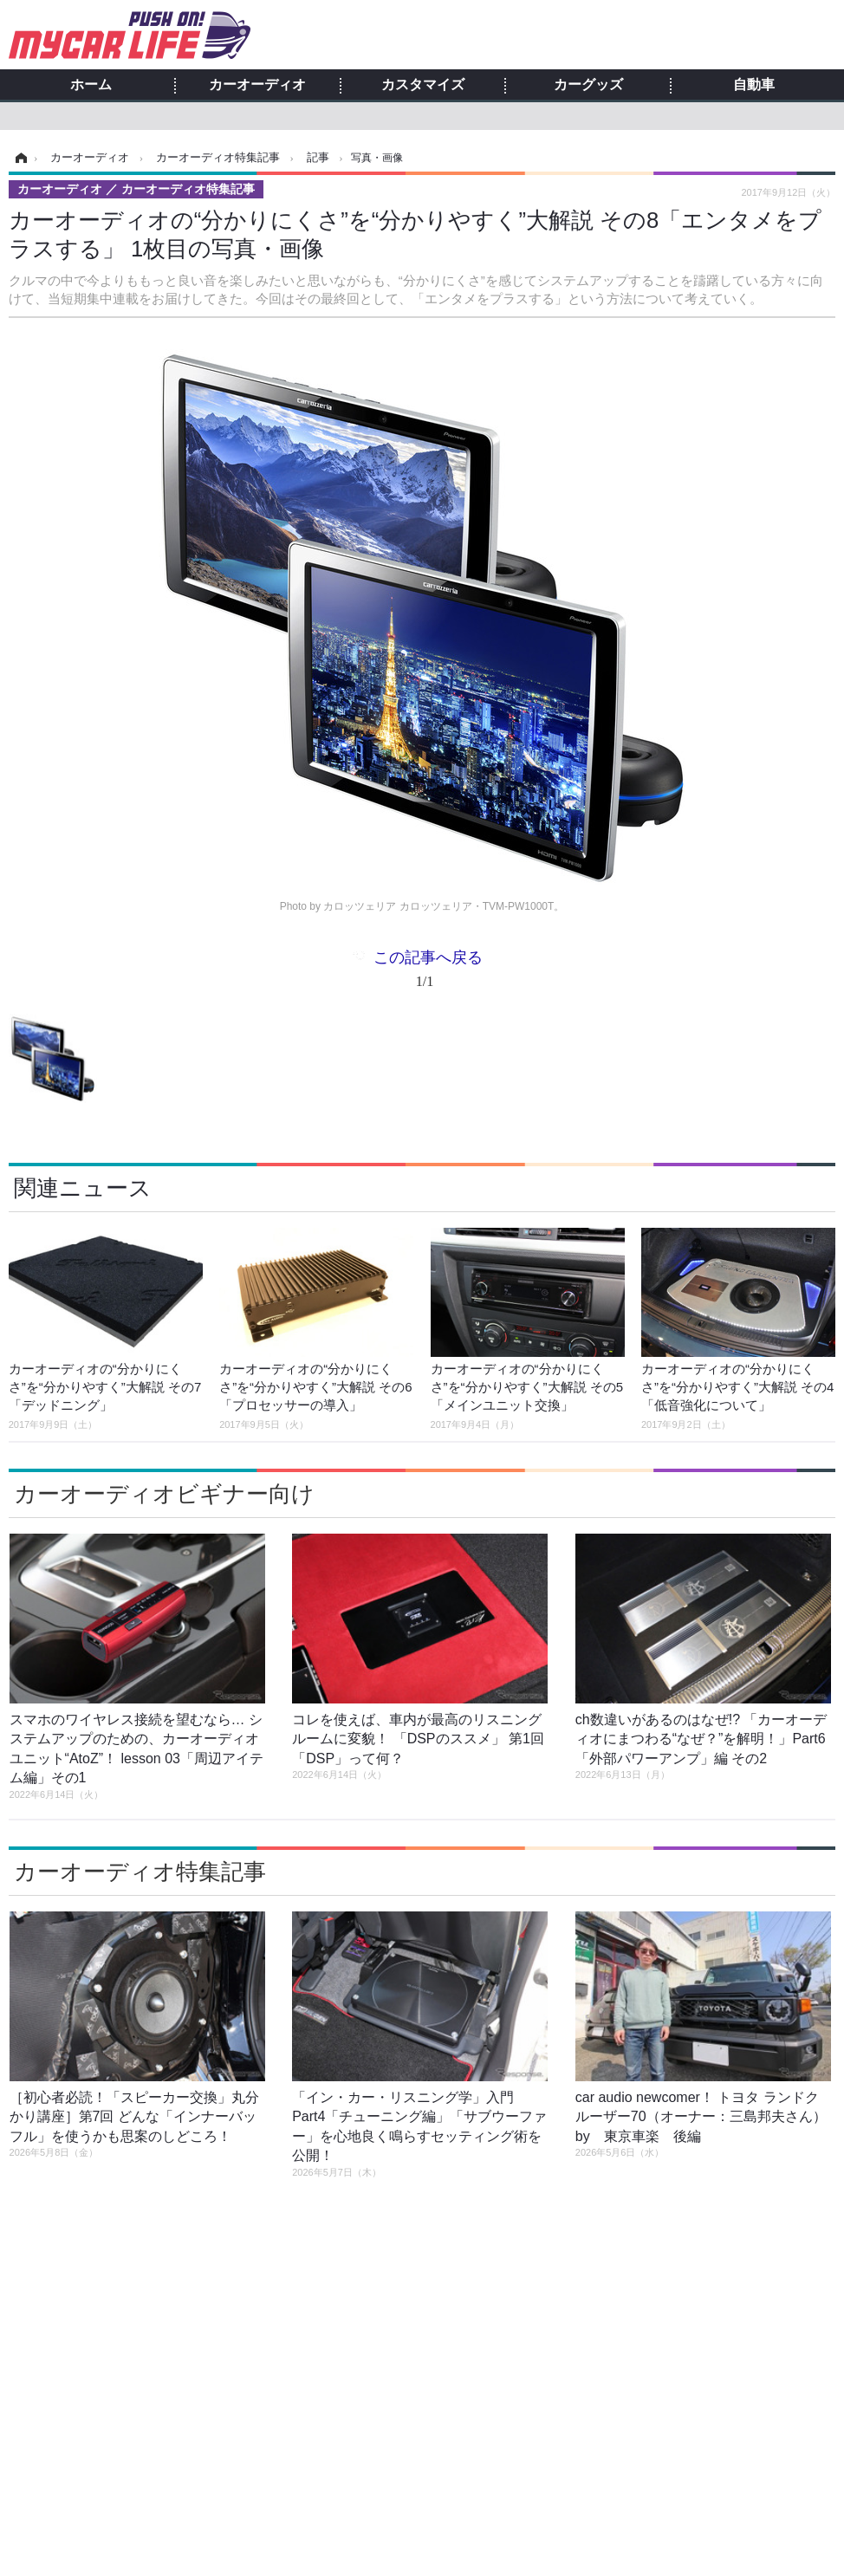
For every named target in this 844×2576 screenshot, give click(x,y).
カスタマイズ (422, 85)
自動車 (754, 85)
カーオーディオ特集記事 (140, 1871)
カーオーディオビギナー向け (164, 1494)
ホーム (91, 85)
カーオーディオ (257, 85)
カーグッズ (588, 85)
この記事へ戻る (428, 972)
